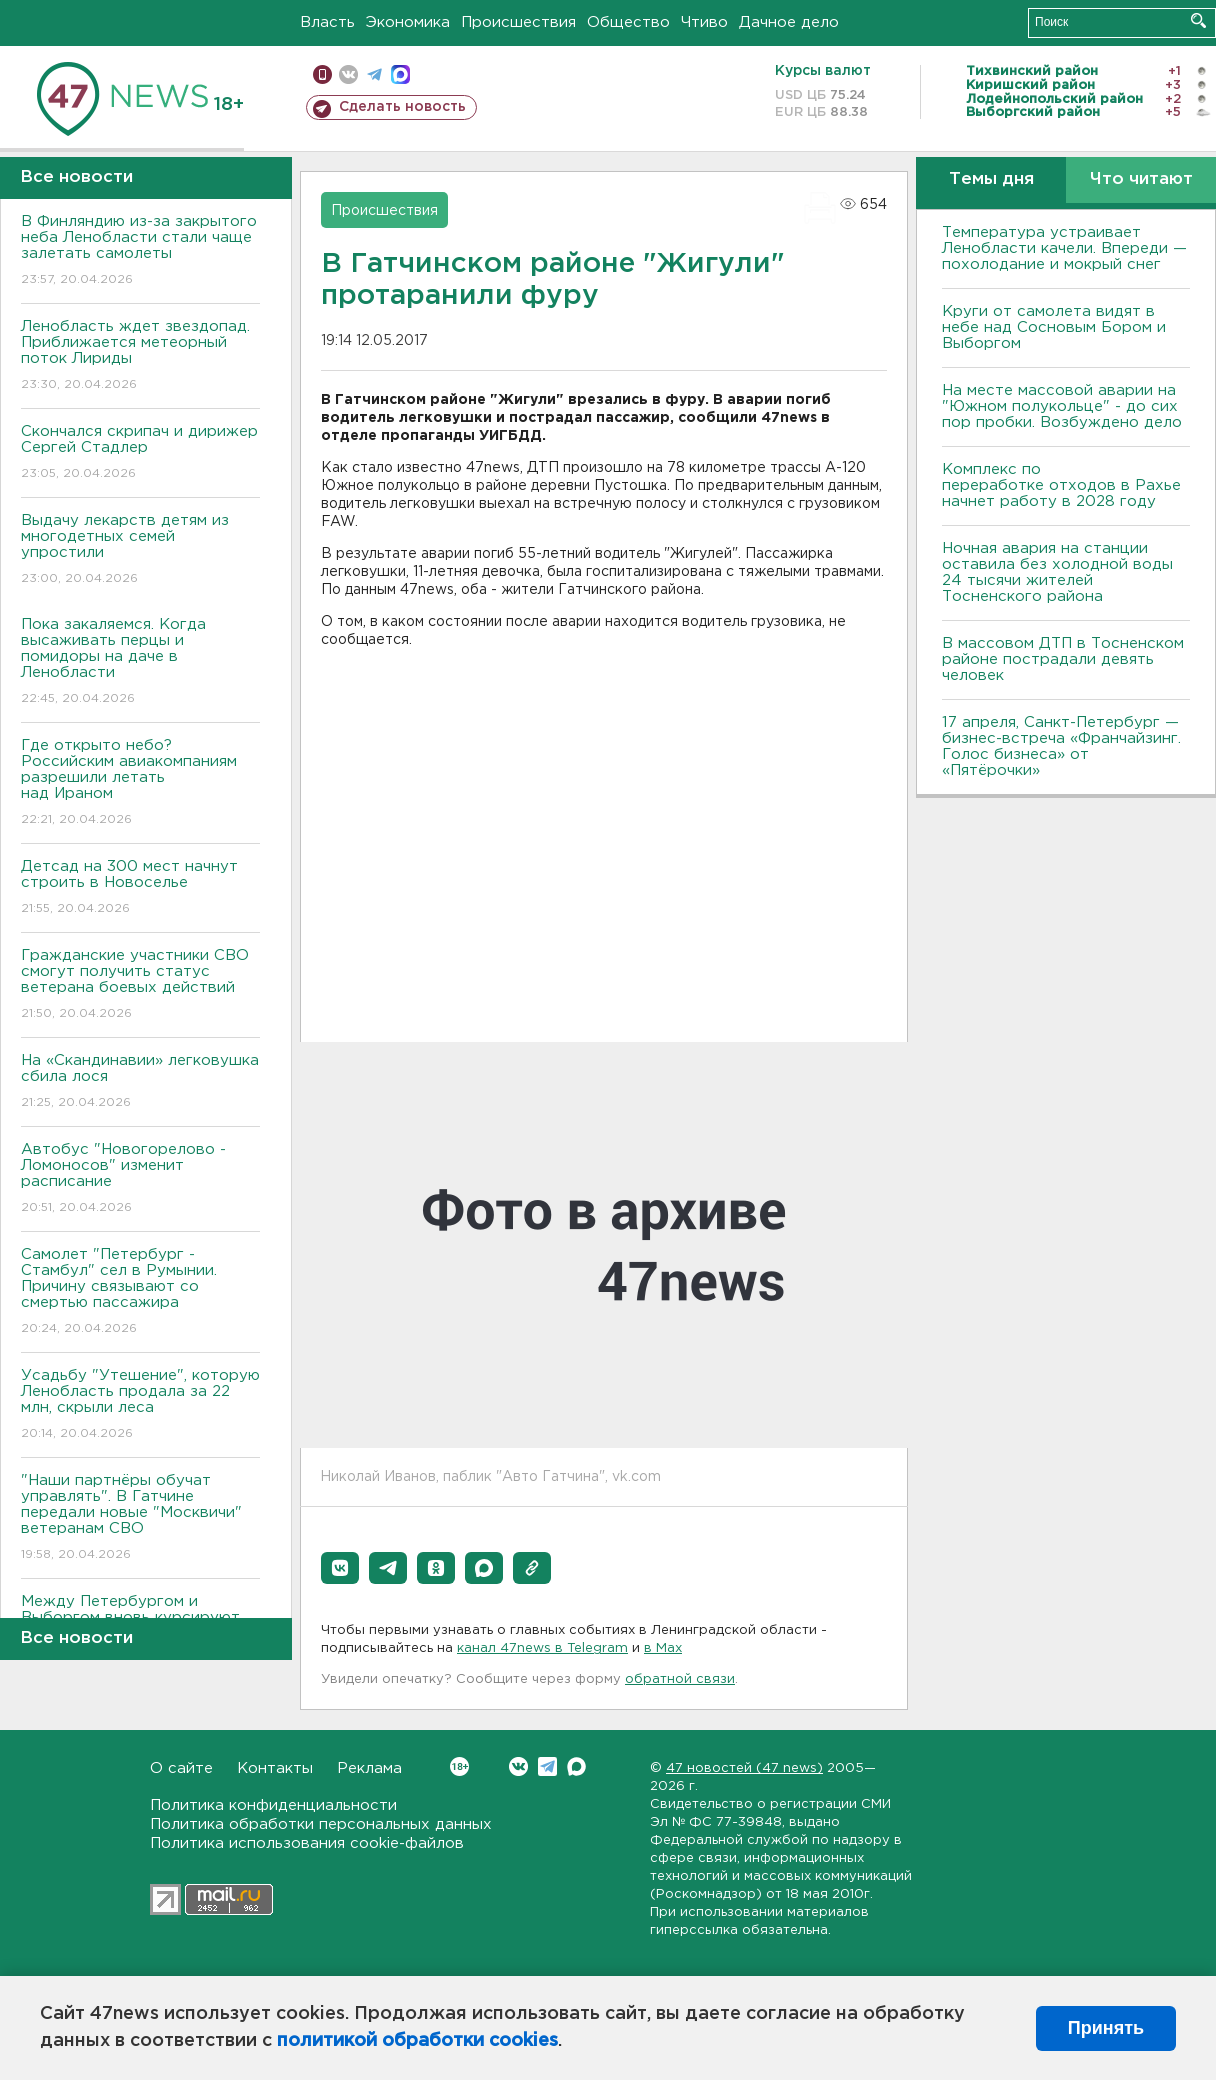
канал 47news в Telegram (542, 1648)
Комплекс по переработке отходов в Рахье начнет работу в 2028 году (1061, 485)
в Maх (663, 1648)
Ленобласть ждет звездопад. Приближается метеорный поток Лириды (140, 356)
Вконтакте (459, 1766)
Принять (1106, 2028)
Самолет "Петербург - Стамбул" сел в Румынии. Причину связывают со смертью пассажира (140, 1292)
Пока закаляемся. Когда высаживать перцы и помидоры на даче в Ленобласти (140, 662)
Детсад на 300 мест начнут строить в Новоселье (140, 888)
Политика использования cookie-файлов (307, 1843)
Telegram (547, 1766)
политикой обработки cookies (417, 2041)
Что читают (1141, 179)
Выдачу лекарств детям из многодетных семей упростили (140, 550)
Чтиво (704, 22)
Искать (1198, 20)
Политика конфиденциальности (273, 1805)
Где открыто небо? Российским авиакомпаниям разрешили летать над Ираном (140, 783)
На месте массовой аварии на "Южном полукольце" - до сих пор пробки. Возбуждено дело (1062, 406)
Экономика (408, 22)
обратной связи (680, 1679)
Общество (628, 22)
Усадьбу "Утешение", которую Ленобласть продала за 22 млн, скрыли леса (140, 1405)
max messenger (400, 74)
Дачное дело (789, 22)
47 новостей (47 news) (744, 1768)
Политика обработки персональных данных (321, 1824)
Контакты (275, 1768)
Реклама (369, 1768)
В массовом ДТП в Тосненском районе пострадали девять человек (1063, 659)
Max (576, 1766)
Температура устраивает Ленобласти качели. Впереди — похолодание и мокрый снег (1064, 248)
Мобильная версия (322, 74)
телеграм (374, 74)
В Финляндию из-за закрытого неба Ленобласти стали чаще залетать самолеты (140, 251)
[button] (340, 1568)
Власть (327, 22)
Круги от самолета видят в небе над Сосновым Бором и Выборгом (1054, 327)
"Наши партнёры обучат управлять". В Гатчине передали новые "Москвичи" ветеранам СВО (140, 1518)
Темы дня (991, 179)
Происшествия (518, 22)
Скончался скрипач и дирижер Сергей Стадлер (140, 453)
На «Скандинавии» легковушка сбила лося (140, 1082)
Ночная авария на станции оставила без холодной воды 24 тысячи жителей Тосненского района (1057, 572)
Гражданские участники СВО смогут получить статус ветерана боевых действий (140, 985)
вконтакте (348, 74)
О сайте (181, 1768)
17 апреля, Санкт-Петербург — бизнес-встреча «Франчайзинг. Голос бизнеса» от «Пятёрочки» (1061, 746)
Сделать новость (402, 107)
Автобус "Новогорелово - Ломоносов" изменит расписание (140, 1179)
